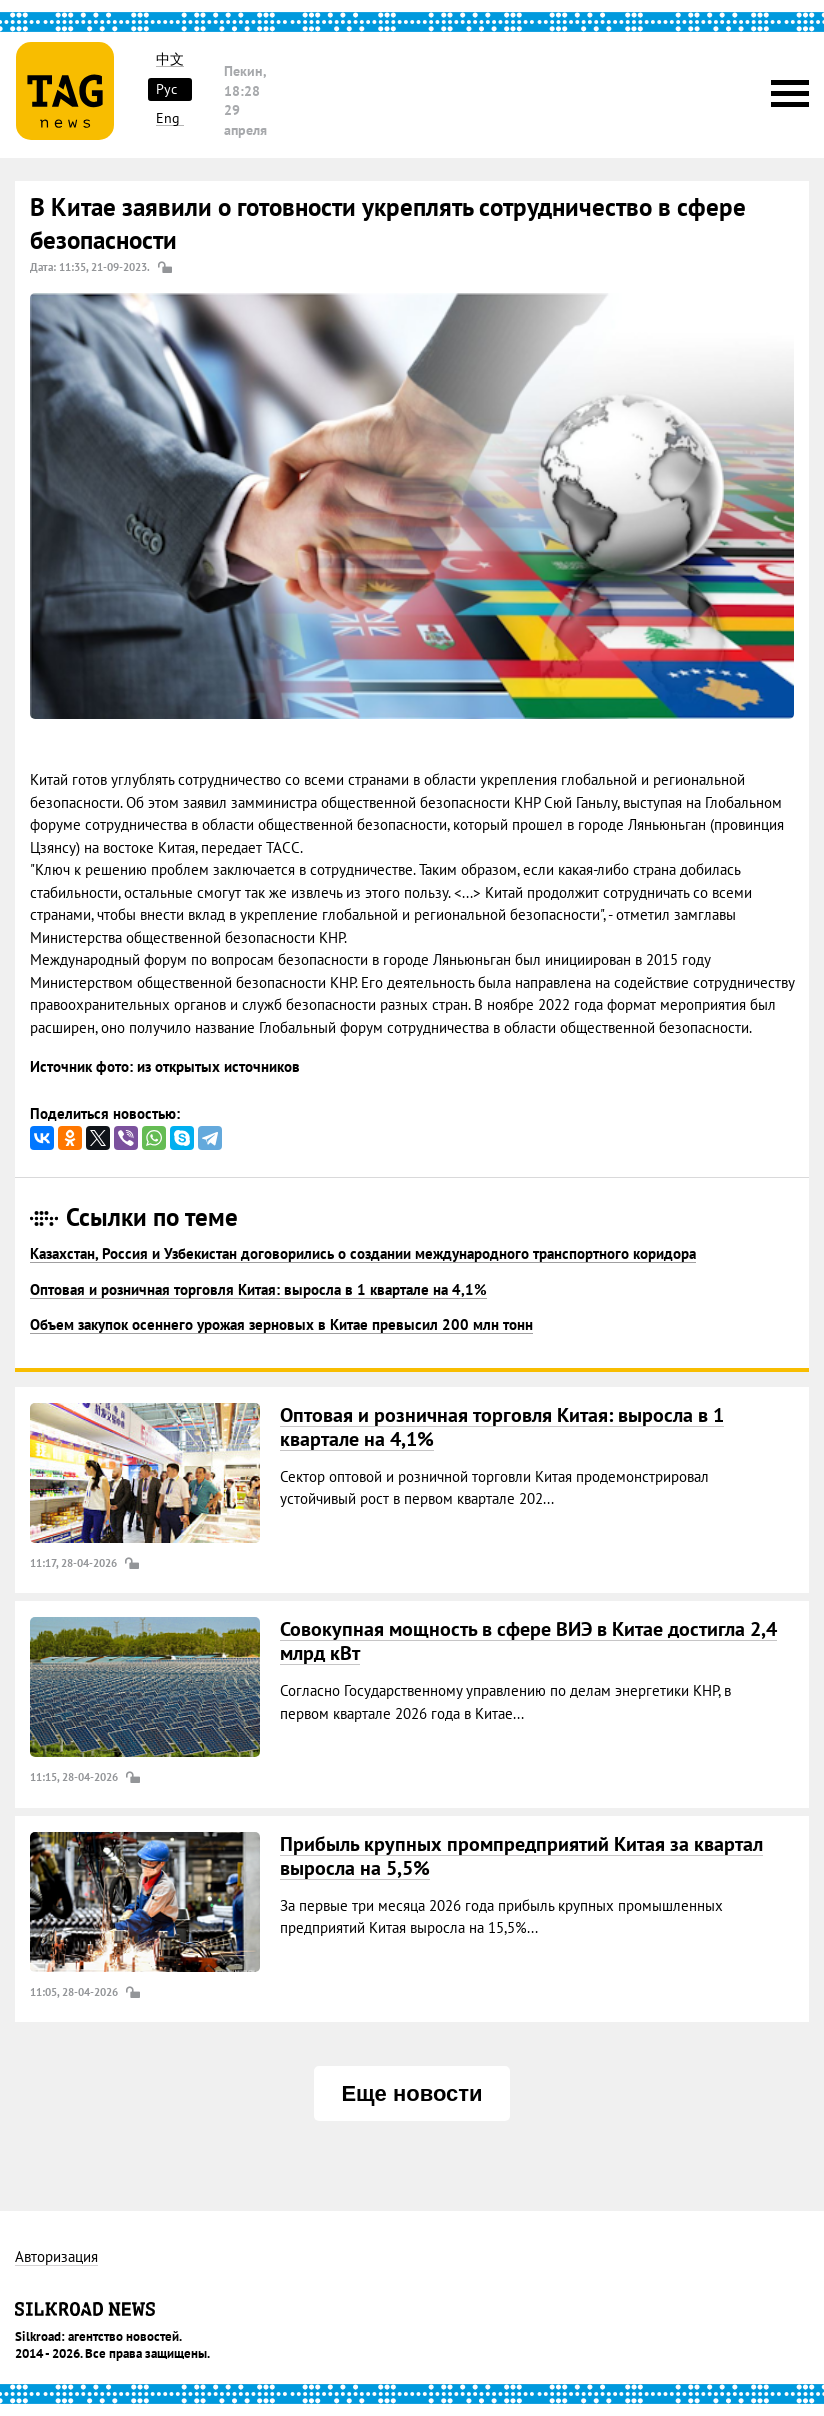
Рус (166, 89)
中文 (170, 59)
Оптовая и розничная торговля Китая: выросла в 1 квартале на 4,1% (258, 1289)
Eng (168, 118)
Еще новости (411, 2093)
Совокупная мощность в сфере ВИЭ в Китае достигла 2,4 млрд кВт (528, 1641)
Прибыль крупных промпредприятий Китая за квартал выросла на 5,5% (521, 1856)
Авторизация (56, 2257)
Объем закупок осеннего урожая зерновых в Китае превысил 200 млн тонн (281, 1324)
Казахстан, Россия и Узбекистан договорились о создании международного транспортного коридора (363, 1253)
